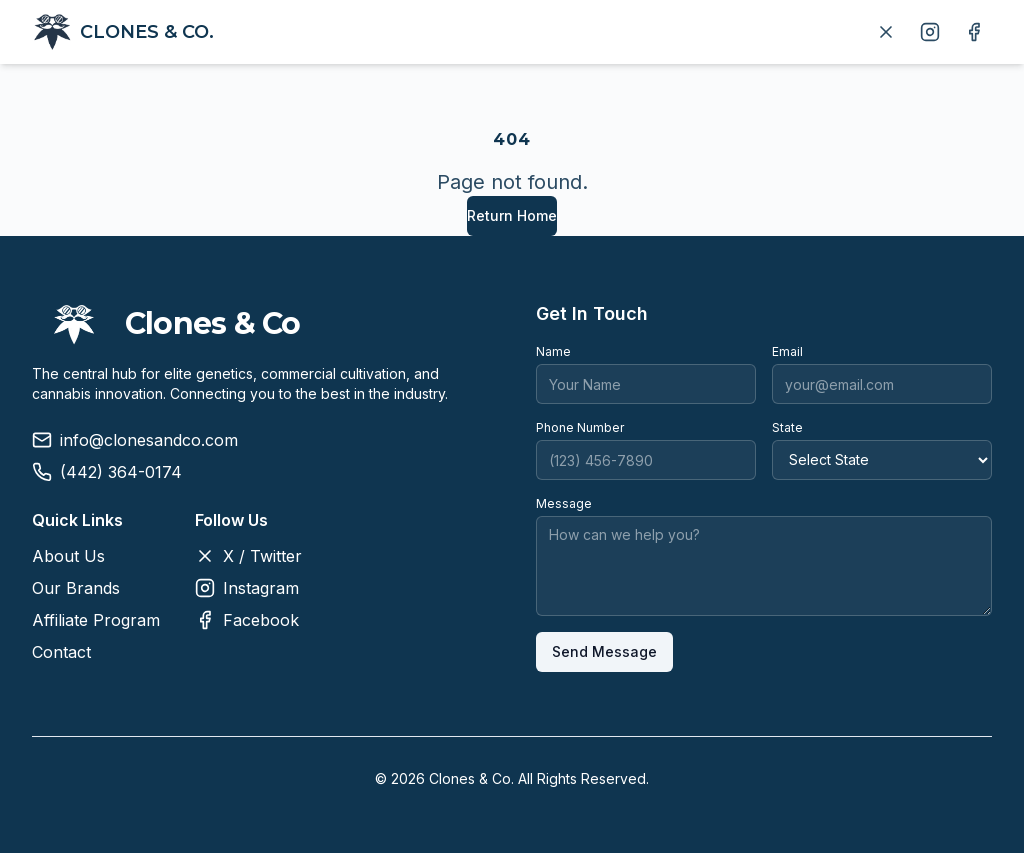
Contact (61, 652)
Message (564, 503)
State (787, 427)
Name (553, 351)
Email (787, 351)
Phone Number (580, 427)
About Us (68, 556)
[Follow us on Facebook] (974, 32)
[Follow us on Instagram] (930, 32)
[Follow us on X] (886, 32)
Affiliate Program (96, 620)
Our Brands (76, 588)
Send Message (604, 651)
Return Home (512, 215)
